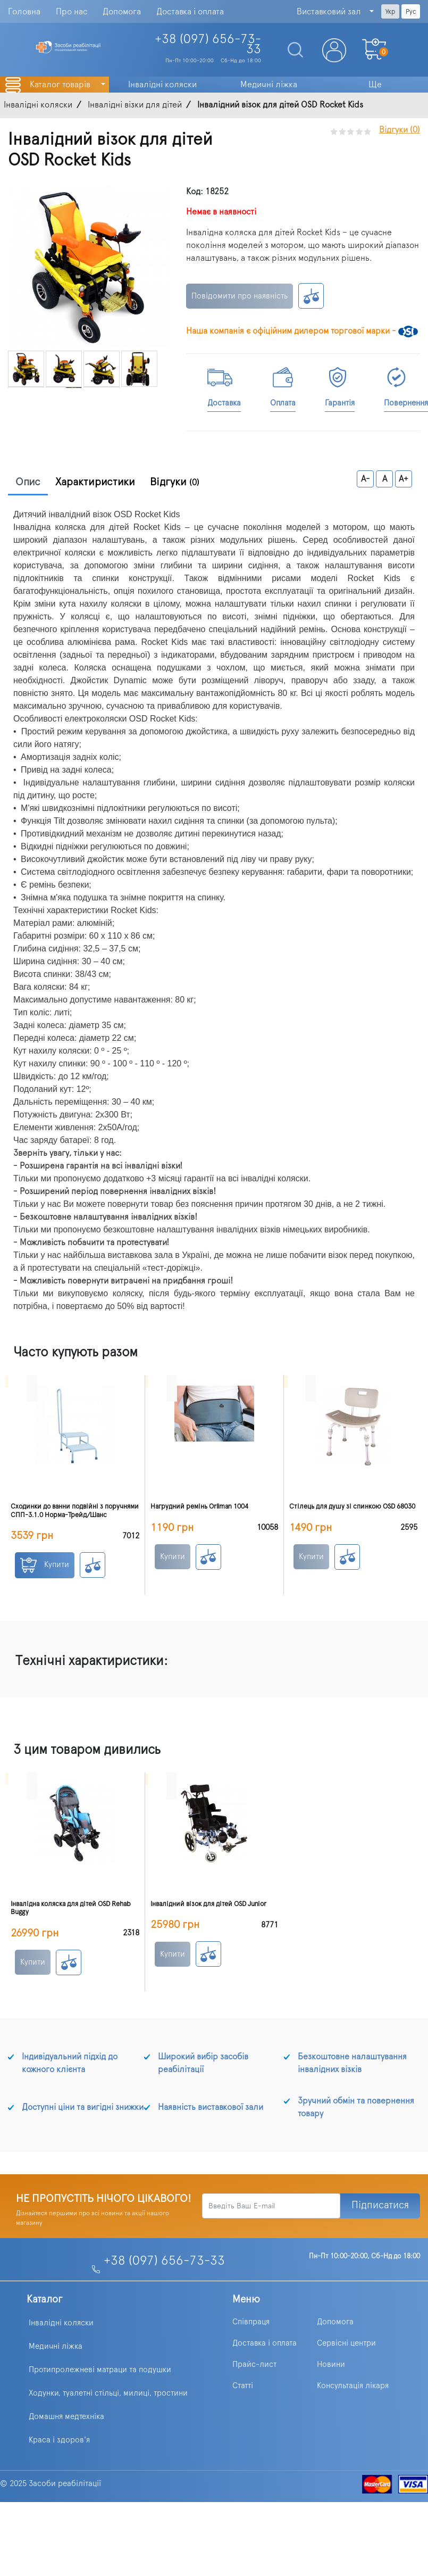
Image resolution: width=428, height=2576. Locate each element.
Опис (27, 482)
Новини (331, 2364)
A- (365, 479)
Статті (242, 2386)
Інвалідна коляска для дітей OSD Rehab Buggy (71, 1908)
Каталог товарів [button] (61, 84)
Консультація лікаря (353, 2386)
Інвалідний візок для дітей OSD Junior (208, 1904)
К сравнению (311, 296)
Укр (390, 12)
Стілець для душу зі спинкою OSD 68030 (352, 1506)
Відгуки (174, 482)
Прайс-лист (254, 2364)
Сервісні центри (346, 2343)
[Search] (291, 50)
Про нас (71, 11)
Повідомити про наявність (239, 296)
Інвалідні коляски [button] (162, 84)
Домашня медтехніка (66, 2417)
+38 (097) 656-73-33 (164, 2261)
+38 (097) (208, 44)
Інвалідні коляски (61, 2323)
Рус (411, 12)
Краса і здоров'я (59, 2440)
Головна (24, 11)
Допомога (122, 11)
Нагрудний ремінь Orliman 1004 (199, 1506)
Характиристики (95, 482)
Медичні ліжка (55, 2346)
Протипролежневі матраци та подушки (100, 2370)
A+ (403, 479)
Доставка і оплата (190, 11)
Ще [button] (375, 84)
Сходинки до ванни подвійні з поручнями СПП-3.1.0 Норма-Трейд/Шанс (75, 1510)
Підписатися (380, 2205)
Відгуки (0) (399, 130)
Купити (44, 1565)
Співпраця (251, 2322)
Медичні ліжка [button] (268, 84)
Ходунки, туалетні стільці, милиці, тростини (108, 2393)
